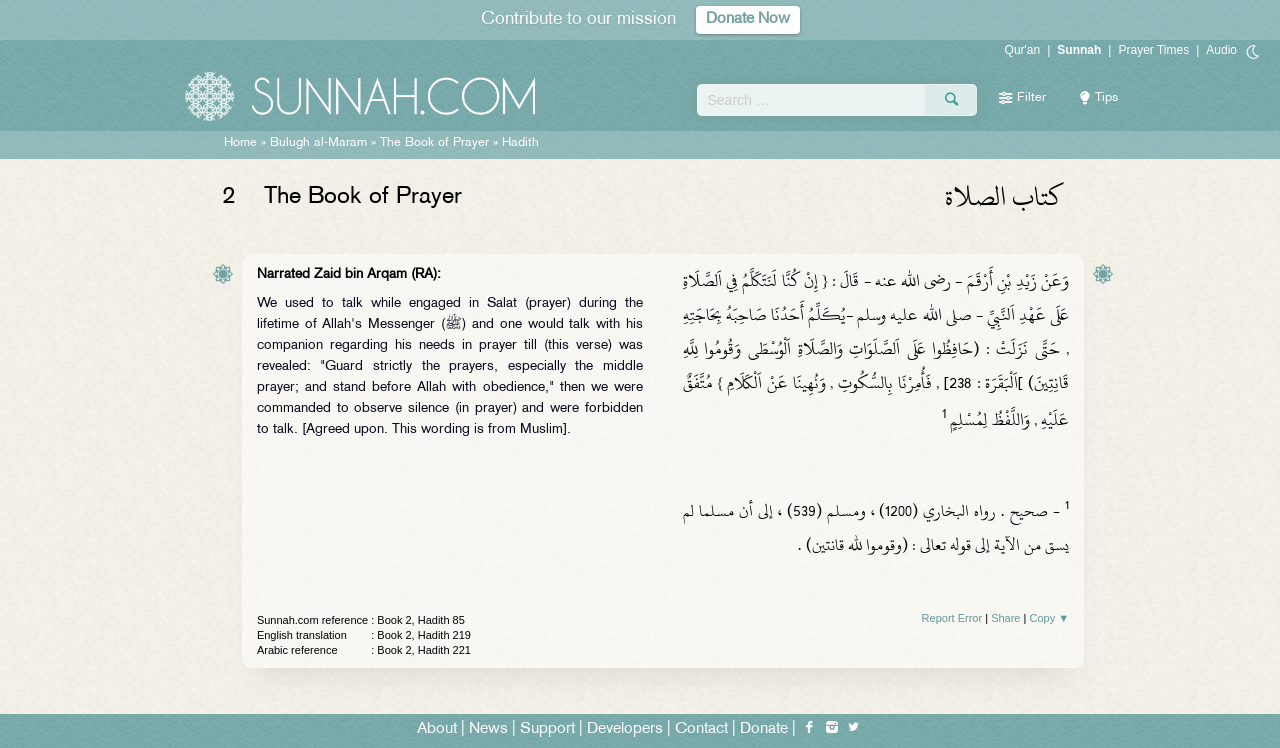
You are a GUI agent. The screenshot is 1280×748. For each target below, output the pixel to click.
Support (547, 729)
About (437, 729)
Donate (764, 729)
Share (1005, 618)
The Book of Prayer (434, 143)
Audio (1221, 50)
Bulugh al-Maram (318, 143)
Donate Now (748, 19)
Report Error (952, 618)
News (488, 729)
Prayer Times (1153, 50)
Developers (625, 729)
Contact (701, 729)
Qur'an (1023, 50)
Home (240, 143)
